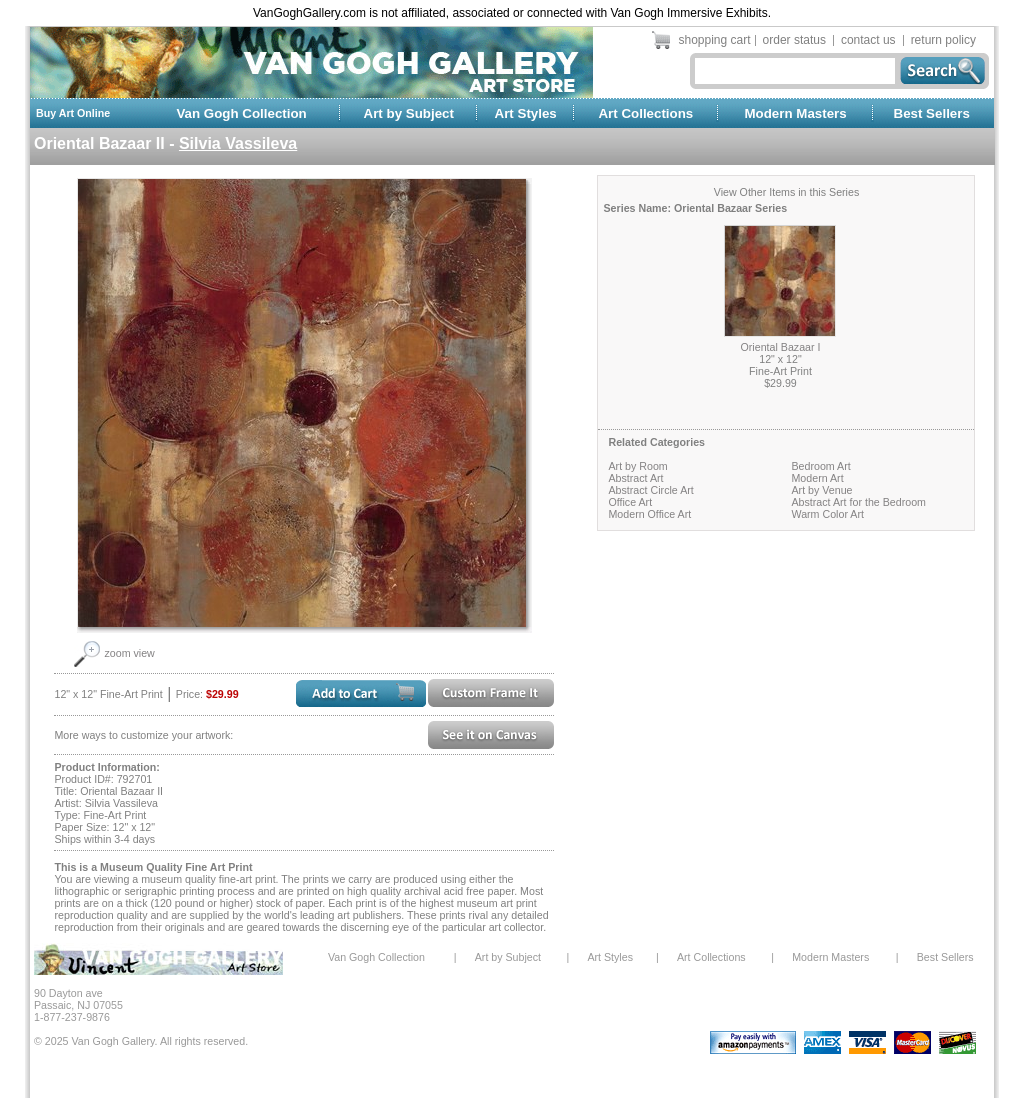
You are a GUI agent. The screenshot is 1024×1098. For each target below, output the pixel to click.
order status (794, 40)
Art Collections (645, 113)
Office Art (630, 502)
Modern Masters (795, 113)
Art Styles (526, 113)
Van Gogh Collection (241, 113)
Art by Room (637, 466)
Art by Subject (409, 113)
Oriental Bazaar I (781, 347)
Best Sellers (932, 113)
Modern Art (817, 478)
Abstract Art (635, 478)
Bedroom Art (820, 466)
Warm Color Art (827, 514)
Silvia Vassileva (238, 143)
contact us (868, 40)
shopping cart (715, 40)
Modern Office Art (649, 514)
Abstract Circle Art (650, 490)
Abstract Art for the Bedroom (858, 502)
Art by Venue (821, 490)
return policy (943, 40)
